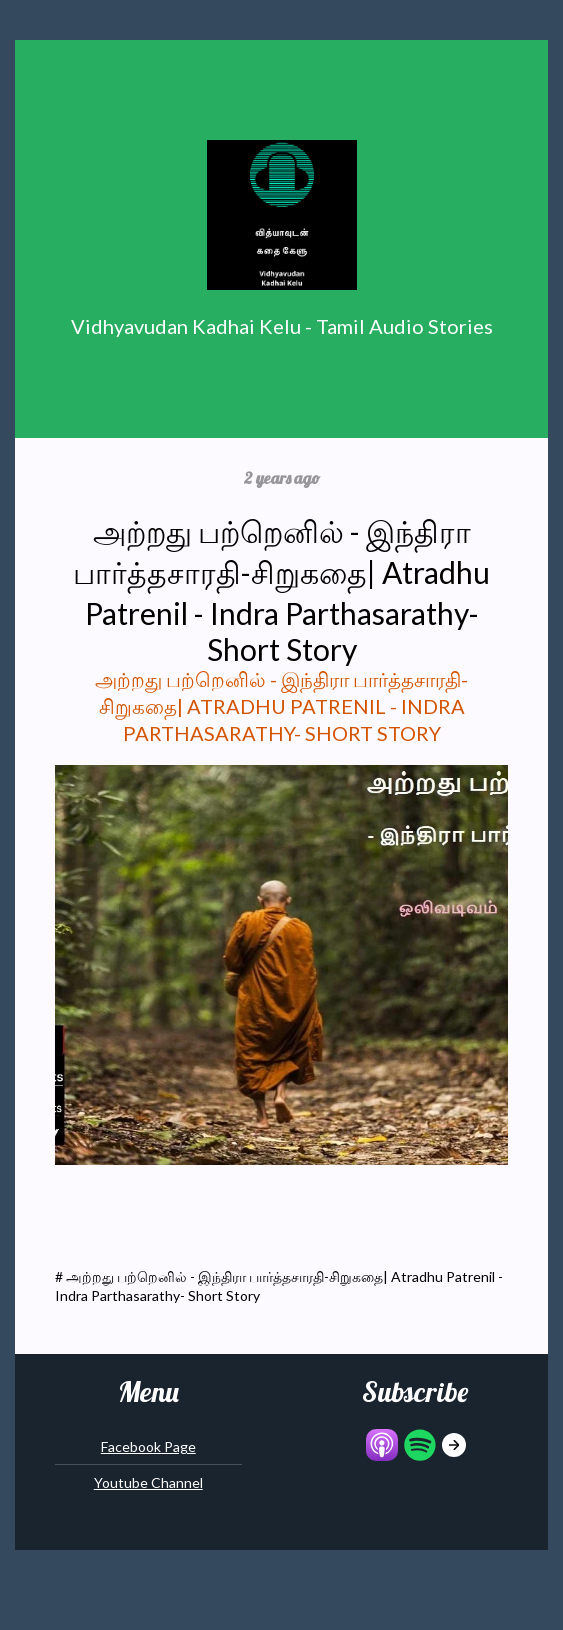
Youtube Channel (148, 1482)
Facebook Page (148, 1446)
